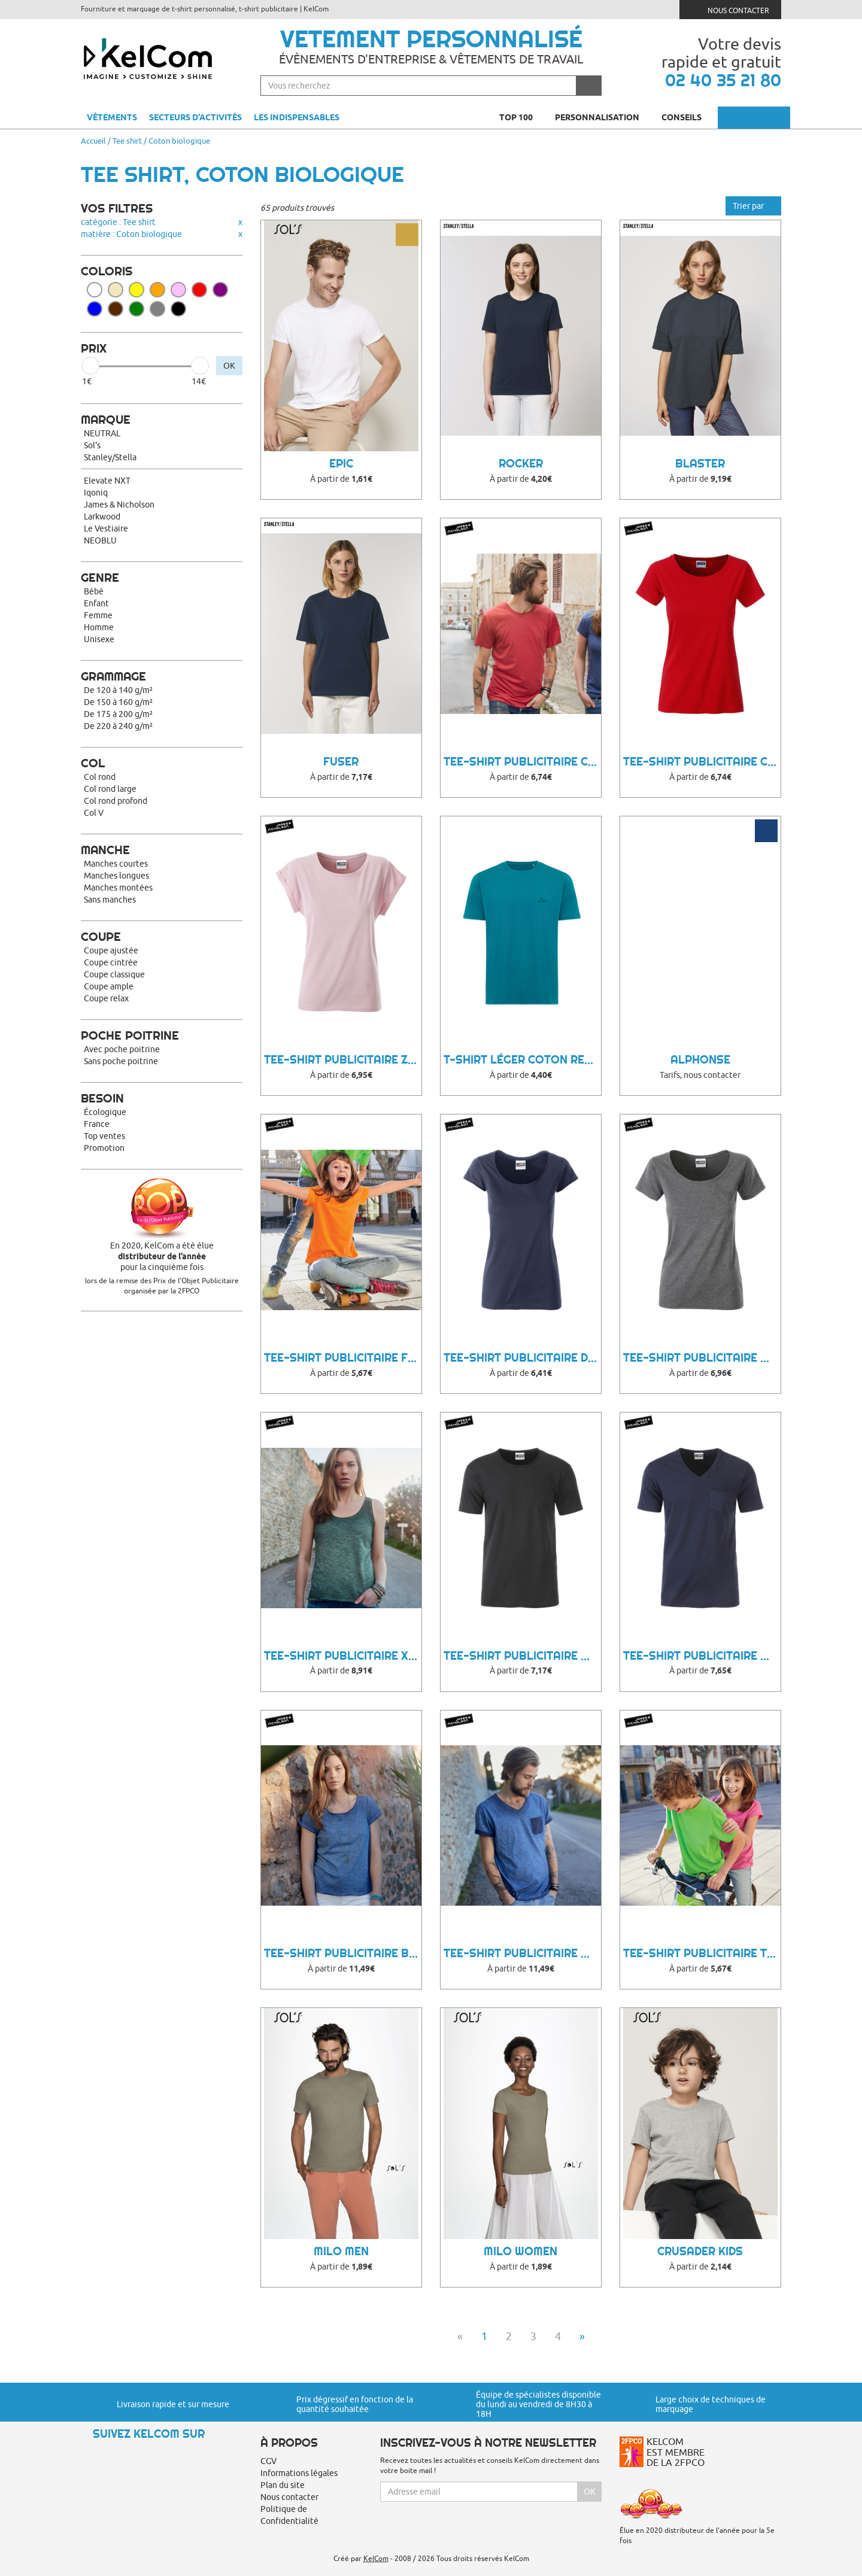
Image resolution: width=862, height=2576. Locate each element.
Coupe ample (108, 986)
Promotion (104, 1148)
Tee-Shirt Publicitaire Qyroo (702, 1656)
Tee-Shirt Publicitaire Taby (702, 1953)
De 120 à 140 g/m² (118, 690)
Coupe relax (106, 998)
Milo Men (341, 2251)
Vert (136, 309)
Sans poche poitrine (121, 1061)
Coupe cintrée (111, 962)
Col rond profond (115, 801)
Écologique (105, 1112)
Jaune (136, 289)
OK (229, 365)
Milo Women (520, 2251)
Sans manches (110, 899)
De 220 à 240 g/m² (118, 726)
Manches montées (118, 887)
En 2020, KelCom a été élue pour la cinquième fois (161, 1256)
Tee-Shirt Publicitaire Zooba (342, 1059)
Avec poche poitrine (122, 1049)
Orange (157, 289)
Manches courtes (116, 863)
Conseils (686, 117)
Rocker (521, 463)
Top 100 (521, 117)
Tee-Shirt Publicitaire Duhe (522, 1357)
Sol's (92, 445)
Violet (220, 289)
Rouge (199, 289)
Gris (157, 309)
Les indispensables (296, 117)
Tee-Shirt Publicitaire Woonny (522, 1953)
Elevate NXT (107, 480)
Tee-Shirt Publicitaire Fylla (342, 1357)
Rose (178, 289)
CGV (268, 2461)
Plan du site (282, 2485)
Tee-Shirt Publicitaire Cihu (522, 761)
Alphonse (700, 1059)
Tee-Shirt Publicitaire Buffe (342, 1953)
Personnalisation (602, 117)
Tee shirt (127, 140)
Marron (115, 309)
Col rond (100, 777)
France (97, 1124)
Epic (341, 463)
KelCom (375, 2558)
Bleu (94, 309)
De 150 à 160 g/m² (118, 702)
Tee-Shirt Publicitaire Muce (522, 1656)
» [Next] (582, 2336)
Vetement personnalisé (431, 39)
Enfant (96, 603)
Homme (99, 627)
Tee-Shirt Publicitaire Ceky (702, 761)
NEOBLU (100, 540)
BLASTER (700, 463)
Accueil (93, 140)
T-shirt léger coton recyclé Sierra (522, 1059)
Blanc (94, 289)
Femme (98, 615)
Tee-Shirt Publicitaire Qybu (702, 1357)
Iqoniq (96, 492)
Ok (590, 2491)
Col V (94, 813)
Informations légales (299, 2473)
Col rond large (110, 789)
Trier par (753, 206)
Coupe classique (114, 974)
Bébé (94, 591)
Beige (115, 289)
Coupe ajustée (111, 950)
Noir (178, 309)
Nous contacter (730, 9)
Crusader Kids (700, 2251)
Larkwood (102, 516)
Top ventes (104, 1136)
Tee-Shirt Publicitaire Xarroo (342, 1656)
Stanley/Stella (110, 457)
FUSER (341, 761)
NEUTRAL (102, 433)
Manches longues (116, 875)
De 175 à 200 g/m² (118, 714)
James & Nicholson (119, 504)
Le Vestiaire (106, 528)
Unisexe (99, 639)
